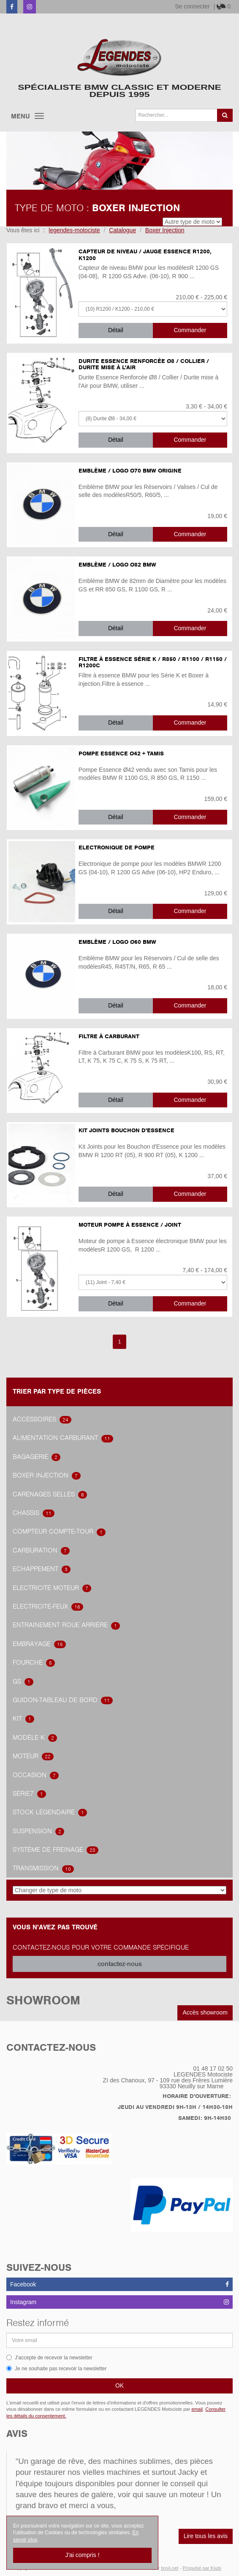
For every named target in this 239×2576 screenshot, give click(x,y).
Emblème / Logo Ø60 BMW (117, 942)
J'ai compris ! (82, 2555)
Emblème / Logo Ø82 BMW (117, 564)
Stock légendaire (50, 1812)
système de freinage (55, 1849)
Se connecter (192, 6)
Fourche (34, 1662)
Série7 (29, 1793)
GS (23, 1681)
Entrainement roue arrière (66, 1625)
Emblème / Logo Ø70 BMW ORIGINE (130, 470)
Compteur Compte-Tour (59, 1531)
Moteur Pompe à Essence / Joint (130, 1224)
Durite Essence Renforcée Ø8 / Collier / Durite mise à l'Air (144, 364)
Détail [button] (115, 330)
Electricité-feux (48, 1606)
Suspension (38, 1831)
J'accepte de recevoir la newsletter (49, 2358)
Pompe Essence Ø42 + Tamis (121, 753)
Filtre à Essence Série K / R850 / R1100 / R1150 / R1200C (153, 662)
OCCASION (36, 1775)
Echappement (42, 1569)
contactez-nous (120, 1964)
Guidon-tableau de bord (63, 1700)
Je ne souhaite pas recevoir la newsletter (56, 2369)
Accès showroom (205, 2012)
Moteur (33, 1756)
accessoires (42, 1419)
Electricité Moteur (52, 1588)
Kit (23, 1718)
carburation (41, 1550)
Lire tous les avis (206, 2536)
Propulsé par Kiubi (201, 2568)
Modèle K (35, 1737)
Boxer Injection (47, 1475)
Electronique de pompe (117, 847)
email (197, 2409)
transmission (43, 1868)
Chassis (33, 1513)
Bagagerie (36, 1457)
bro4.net (169, 2568)
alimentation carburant (63, 1438)
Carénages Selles (50, 1494)
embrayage (39, 1644)
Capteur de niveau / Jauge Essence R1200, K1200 (145, 254)
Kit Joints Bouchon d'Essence (126, 1130)
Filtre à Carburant (109, 1036)
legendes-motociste (74, 230)
